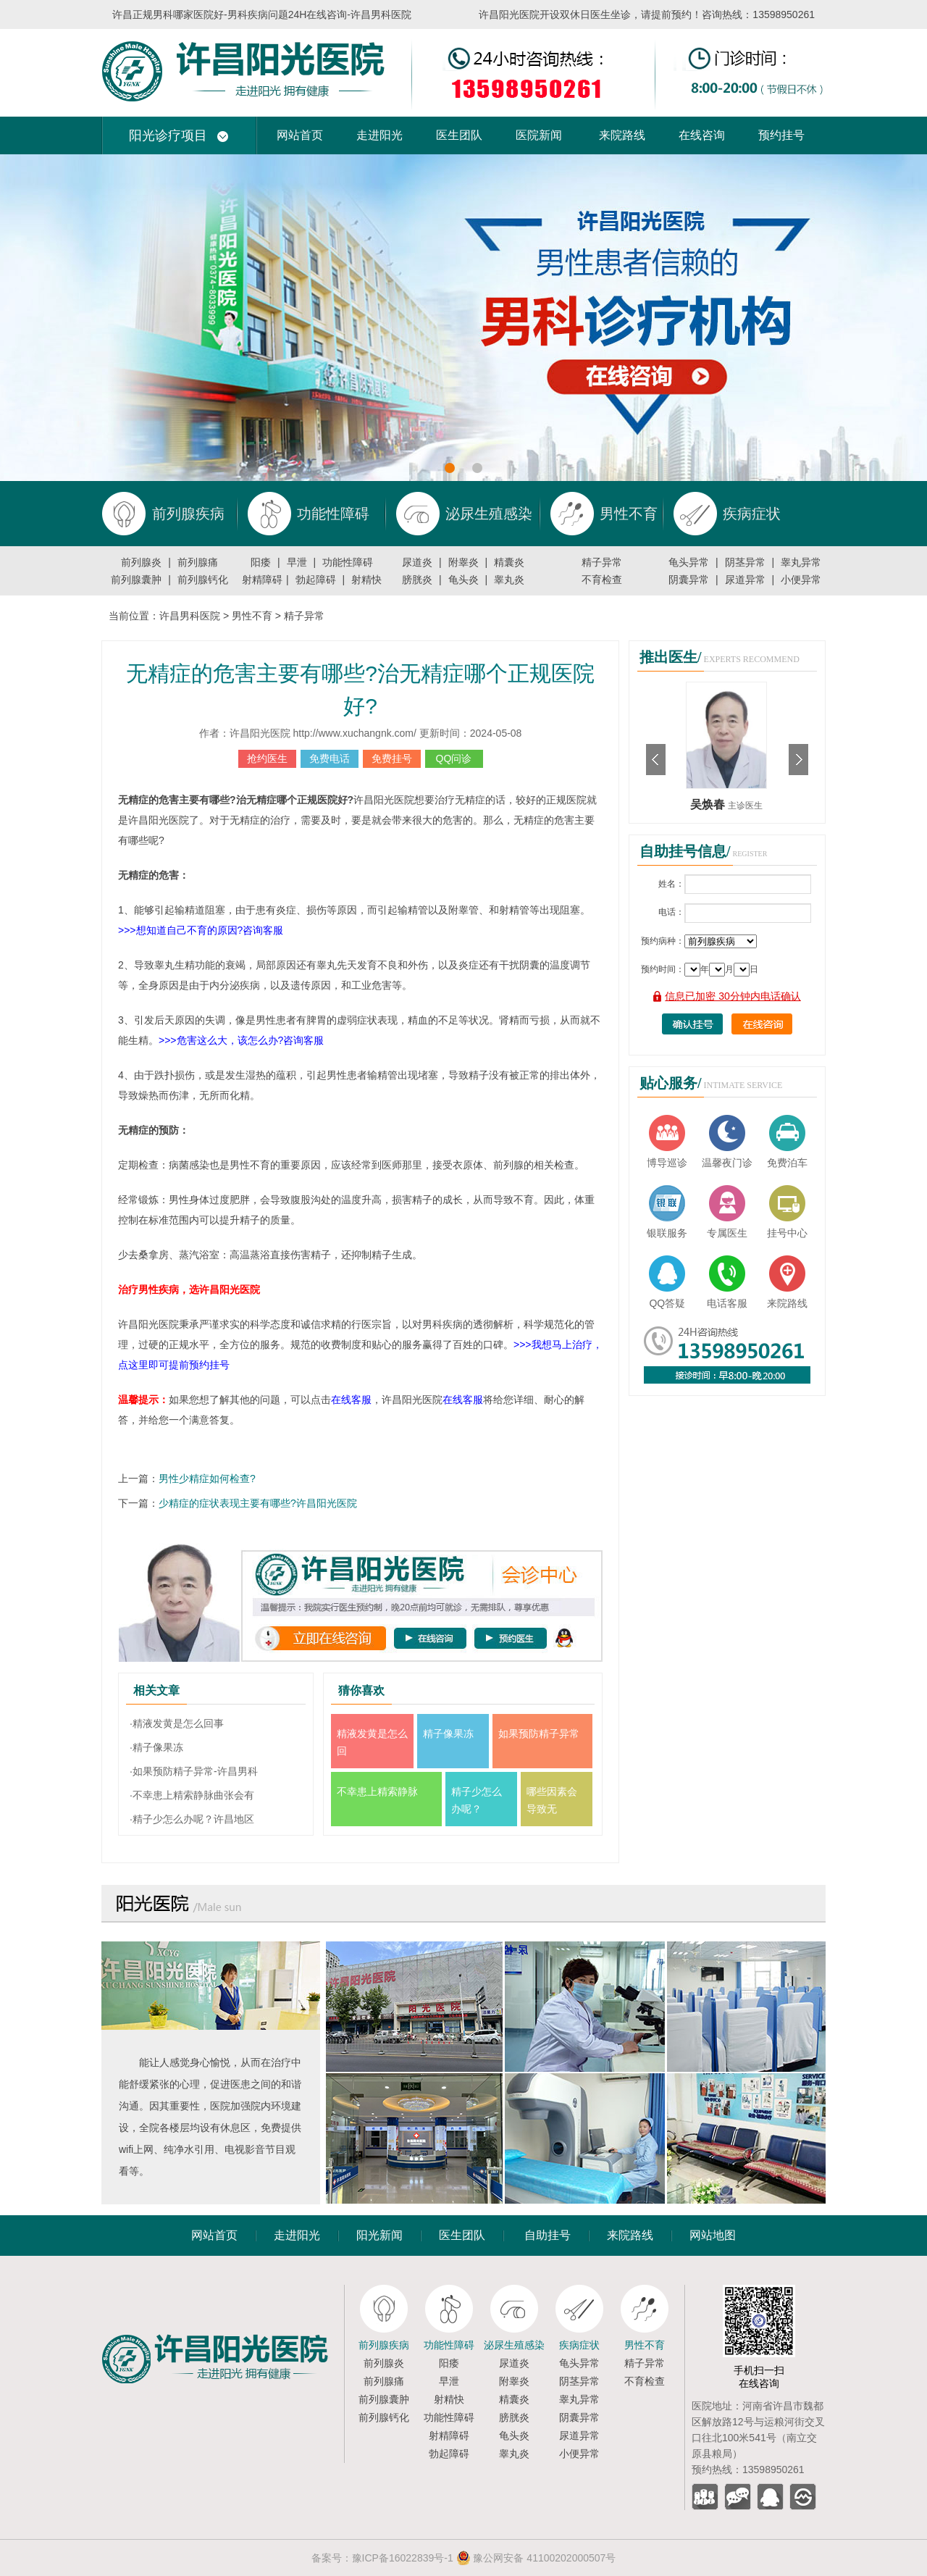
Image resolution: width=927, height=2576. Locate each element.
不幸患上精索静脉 (377, 1791)
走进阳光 (379, 135)
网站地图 (712, 2235)
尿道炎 (417, 562)
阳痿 (261, 562)
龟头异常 (688, 562)
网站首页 (300, 135)
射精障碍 (262, 579)
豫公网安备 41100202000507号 (536, 2558)
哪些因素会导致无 (552, 1800)
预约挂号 (781, 135)
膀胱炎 (417, 579)
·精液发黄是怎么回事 (177, 1723)
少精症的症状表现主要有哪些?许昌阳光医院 (258, 1503)
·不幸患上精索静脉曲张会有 (192, 1795)
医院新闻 (539, 135)
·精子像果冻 (156, 1747)
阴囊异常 (688, 579)
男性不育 (252, 616)
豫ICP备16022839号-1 (402, 2558)
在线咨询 (702, 135)
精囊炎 (509, 562)
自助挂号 (547, 2235)
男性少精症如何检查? (207, 1478)
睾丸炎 (509, 579)
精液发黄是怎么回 (372, 1742)
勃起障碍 (315, 579)
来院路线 (622, 135)
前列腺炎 (141, 562)
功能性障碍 (347, 562)
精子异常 (602, 562)
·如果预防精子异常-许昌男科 (194, 1771)
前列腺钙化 (202, 579)
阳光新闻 (379, 2235)
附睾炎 (463, 562)
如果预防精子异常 (538, 1733)
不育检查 (602, 579)
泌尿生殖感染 (514, 2345)
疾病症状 (579, 2345)
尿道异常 (745, 579)
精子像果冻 (448, 1733)
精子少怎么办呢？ (476, 1800)
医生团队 (459, 135)
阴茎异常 (745, 562)
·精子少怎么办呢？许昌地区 (192, 1819)
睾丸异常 (801, 562)
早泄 (297, 562)
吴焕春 (709, 804)
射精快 (366, 579)
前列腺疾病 (383, 2345)
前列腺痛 (197, 562)
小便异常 (801, 579)
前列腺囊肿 (136, 579)
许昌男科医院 (189, 616)
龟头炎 (463, 579)
